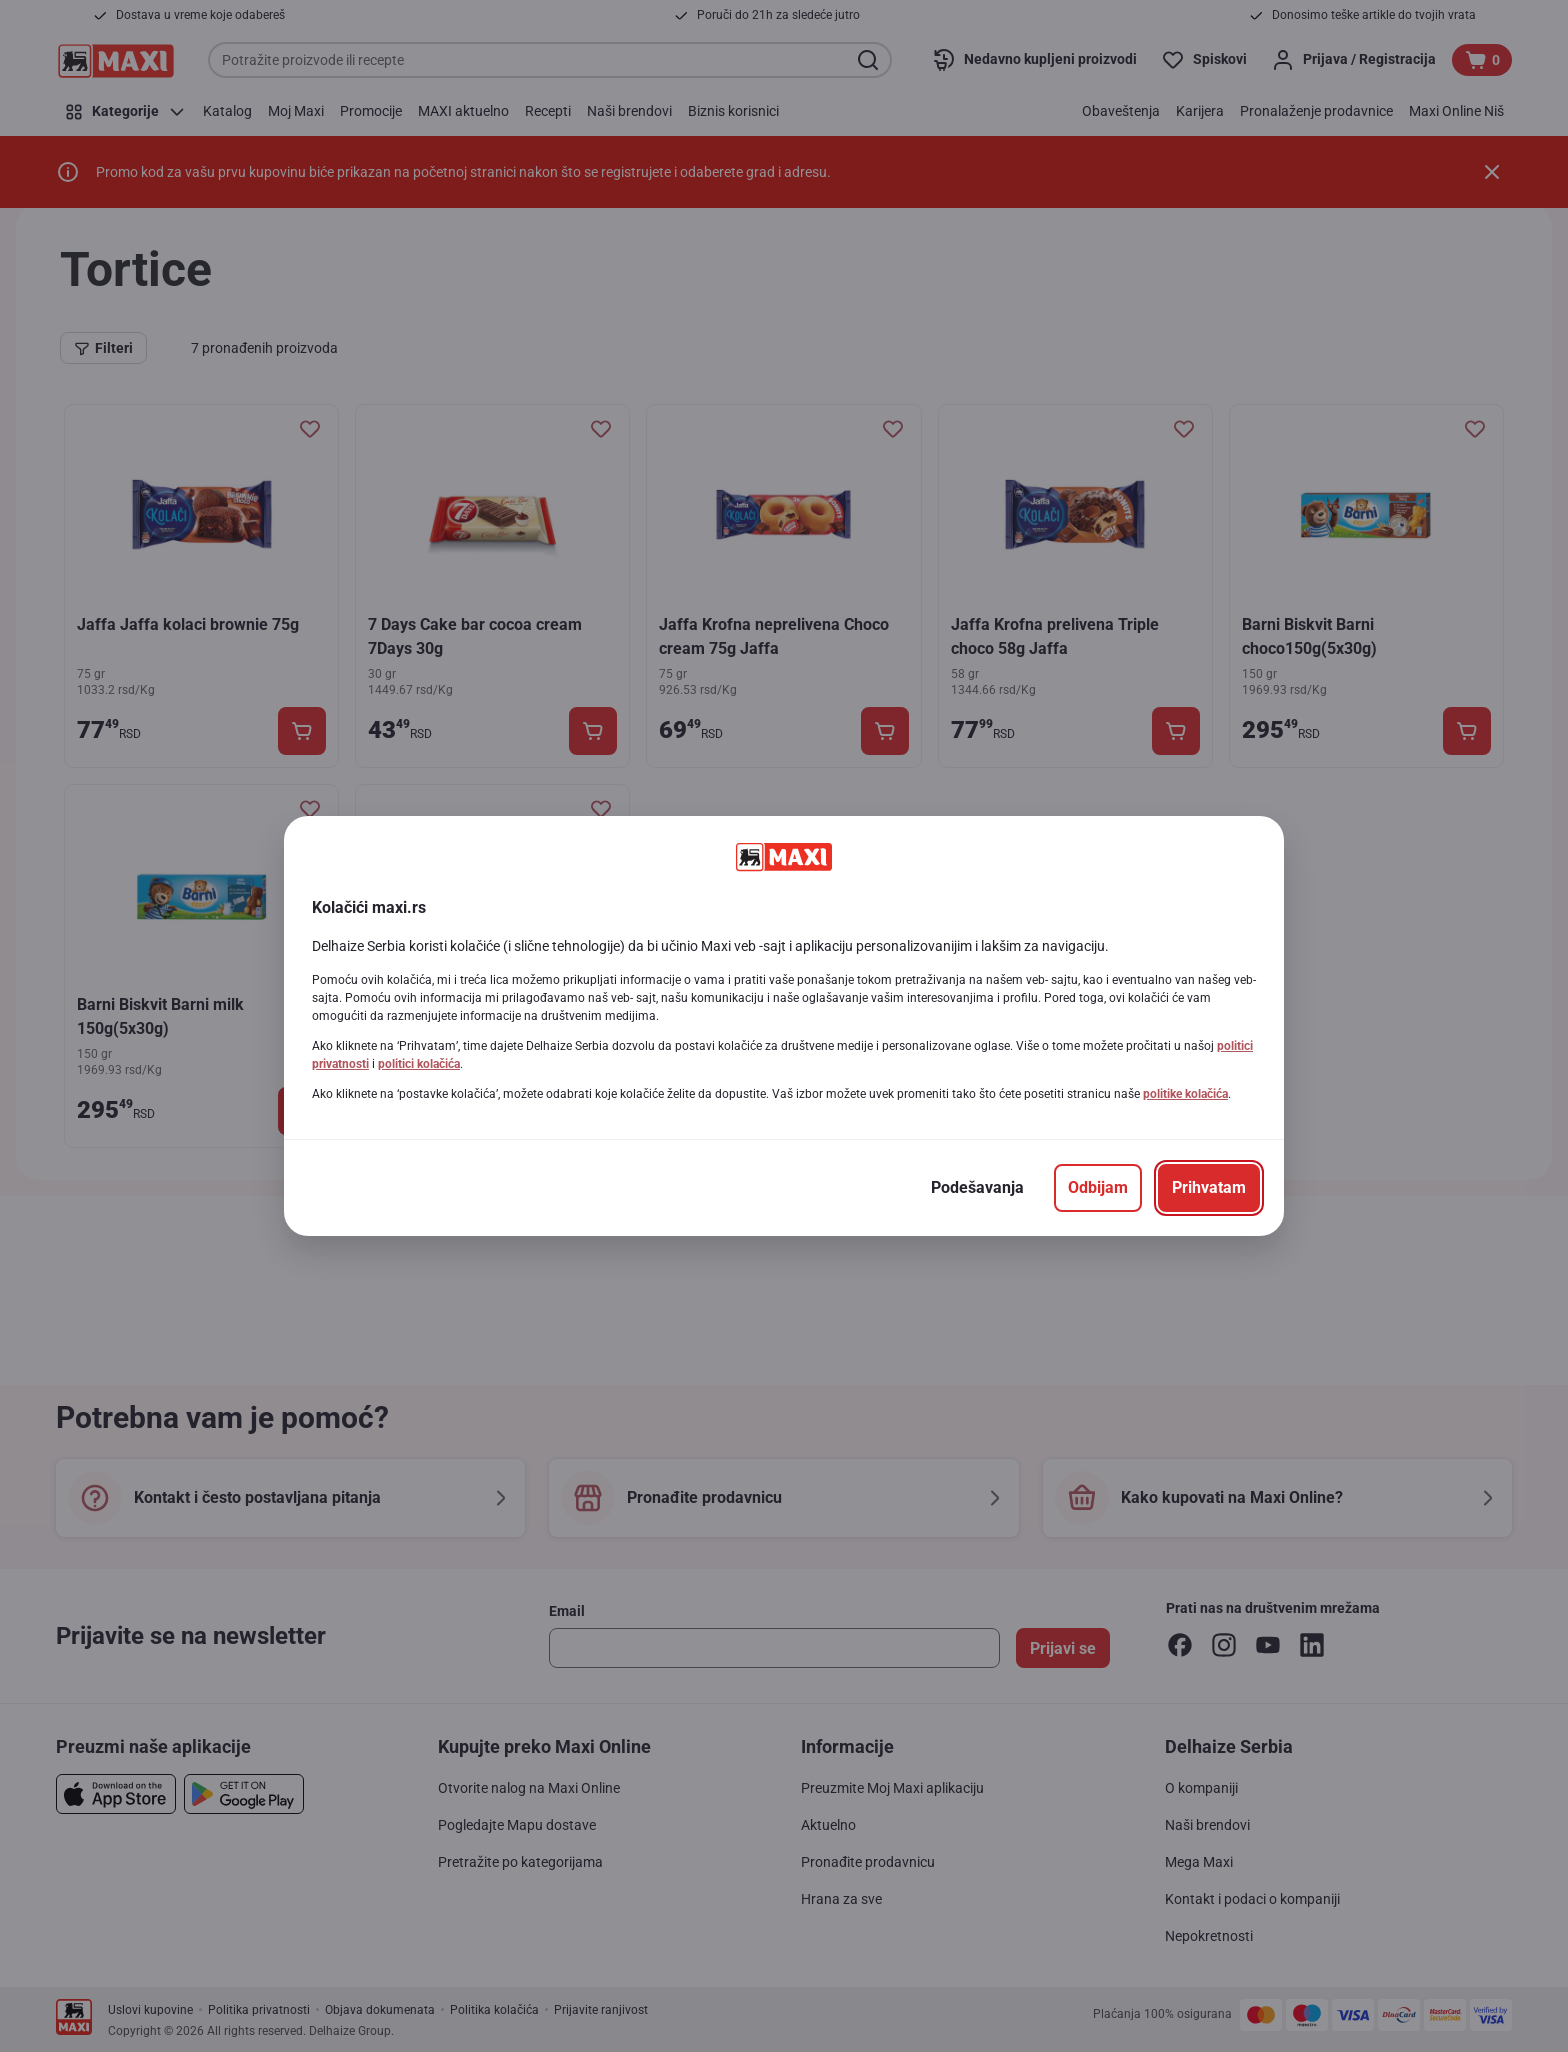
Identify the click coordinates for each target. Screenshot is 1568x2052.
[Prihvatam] (1209, 1188)
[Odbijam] (1098, 1188)
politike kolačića (1185, 1094)
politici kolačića (419, 1064)
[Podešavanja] (977, 1188)
